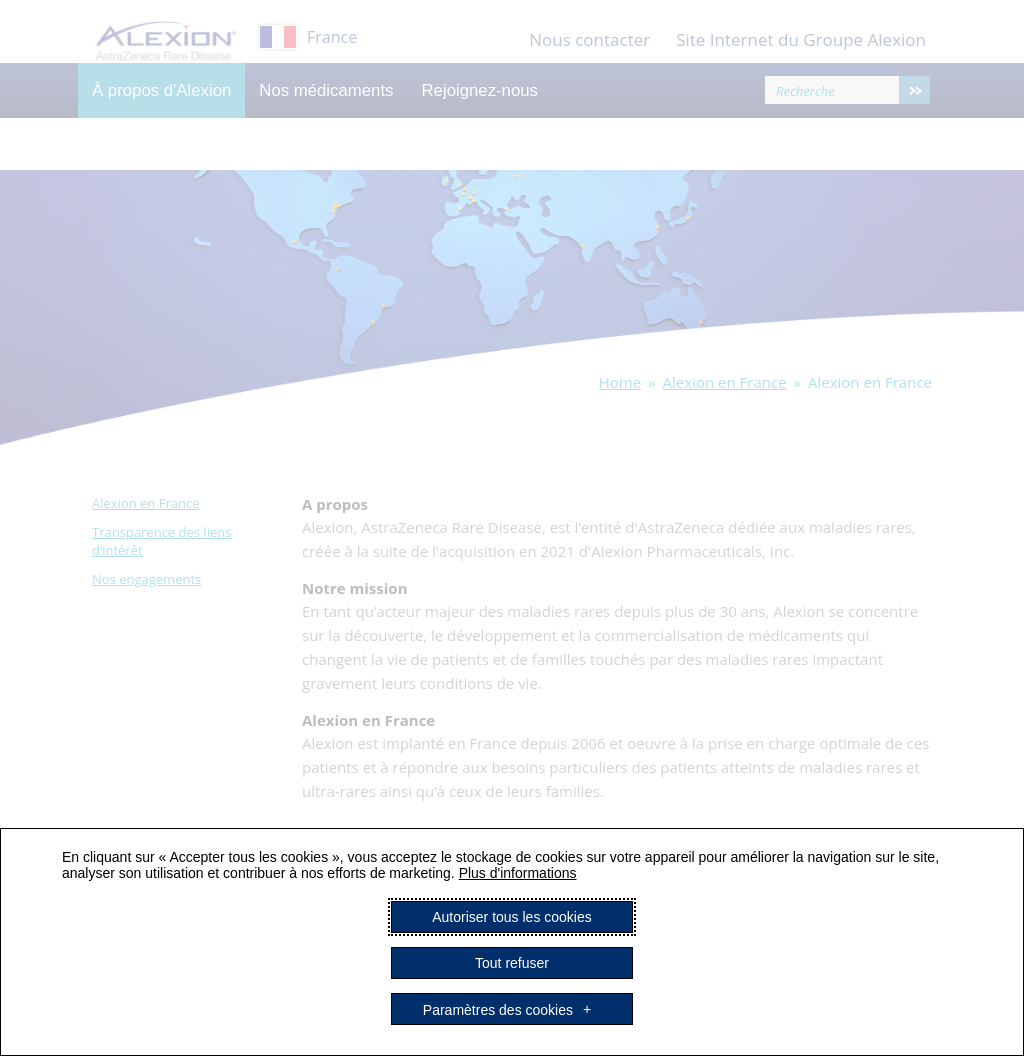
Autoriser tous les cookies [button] (512, 917)
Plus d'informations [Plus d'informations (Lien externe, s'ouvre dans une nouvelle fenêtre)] (518, 873)
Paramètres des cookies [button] (498, 1009)
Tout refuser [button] (512, 963)
